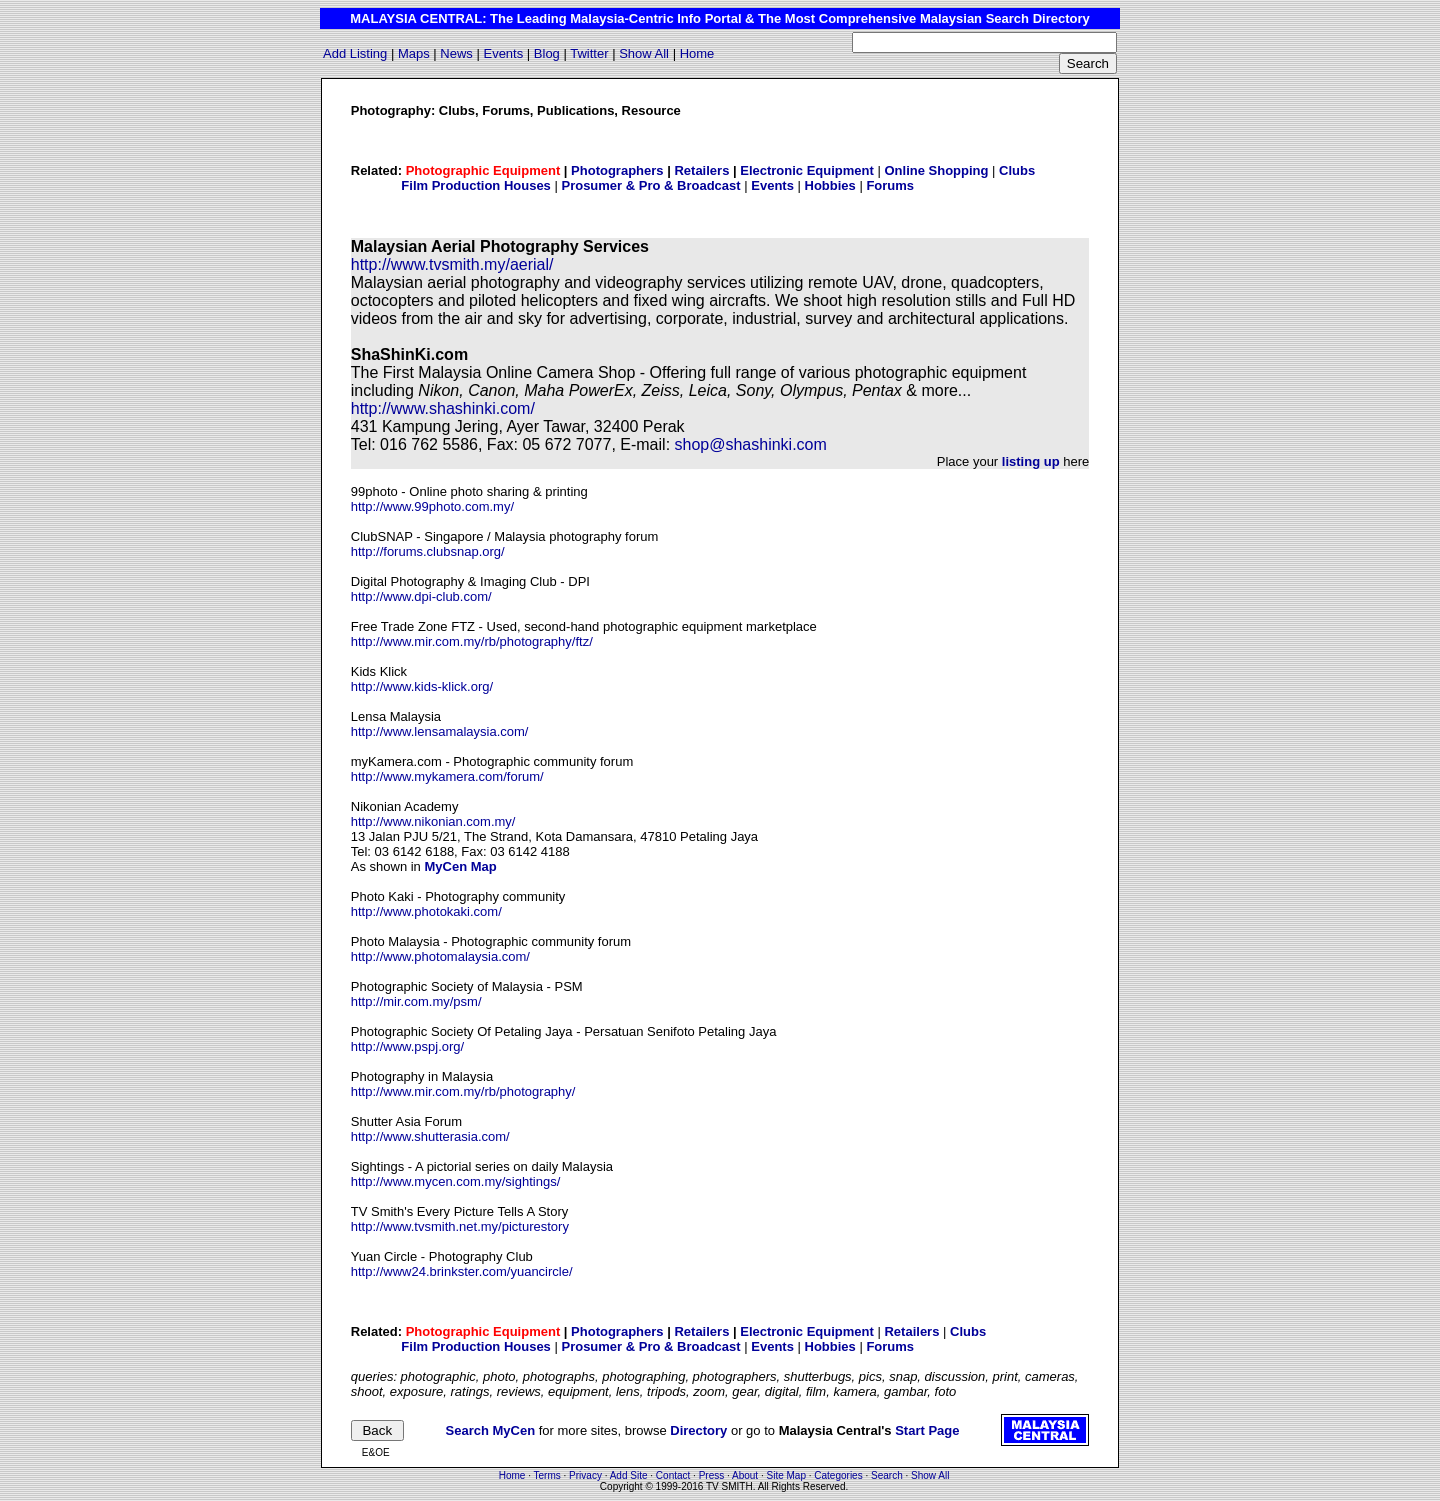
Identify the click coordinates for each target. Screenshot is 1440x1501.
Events (503, 53)
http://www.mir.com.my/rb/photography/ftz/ (472, 641)
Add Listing (355, 53)
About (745, 1475)
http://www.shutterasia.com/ (430, 1136)
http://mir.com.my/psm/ (416, 1001)
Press (712, 1475)
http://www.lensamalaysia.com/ (440, 731)
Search (887, 1475)
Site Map (786, 1475)
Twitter (589, 53)
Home (697, 53)
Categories (838, 1475)
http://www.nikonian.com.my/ (433, 821)
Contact (673, 1475)
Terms (547, 1475)
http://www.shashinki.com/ (443, 408)
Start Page (927, 1430)
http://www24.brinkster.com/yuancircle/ (462, 1271)
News (456, 53)
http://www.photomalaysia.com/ (440, 956)
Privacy (585, 1475)
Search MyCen (491, 1430)
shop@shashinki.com (751, 444)
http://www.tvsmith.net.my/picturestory (460, 1226)
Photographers (617, 170)
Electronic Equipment (807, 170)
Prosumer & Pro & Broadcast (650, 185)
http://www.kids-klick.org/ (422, 686)
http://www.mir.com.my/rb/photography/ (463, 1091)
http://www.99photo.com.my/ (432, 506)
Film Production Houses (476, 185)
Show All (644, 53)
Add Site (629, 1475)
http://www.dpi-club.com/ (421, 596)
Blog (547, 53)
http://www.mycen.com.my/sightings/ (456, 1181)
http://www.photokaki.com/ (426, 911)
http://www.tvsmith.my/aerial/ (452, 264)
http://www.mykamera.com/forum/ (447, 776)
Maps (414, 53)
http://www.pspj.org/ (407, 1046)
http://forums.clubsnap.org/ (428, 551)
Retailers (701, 170)
